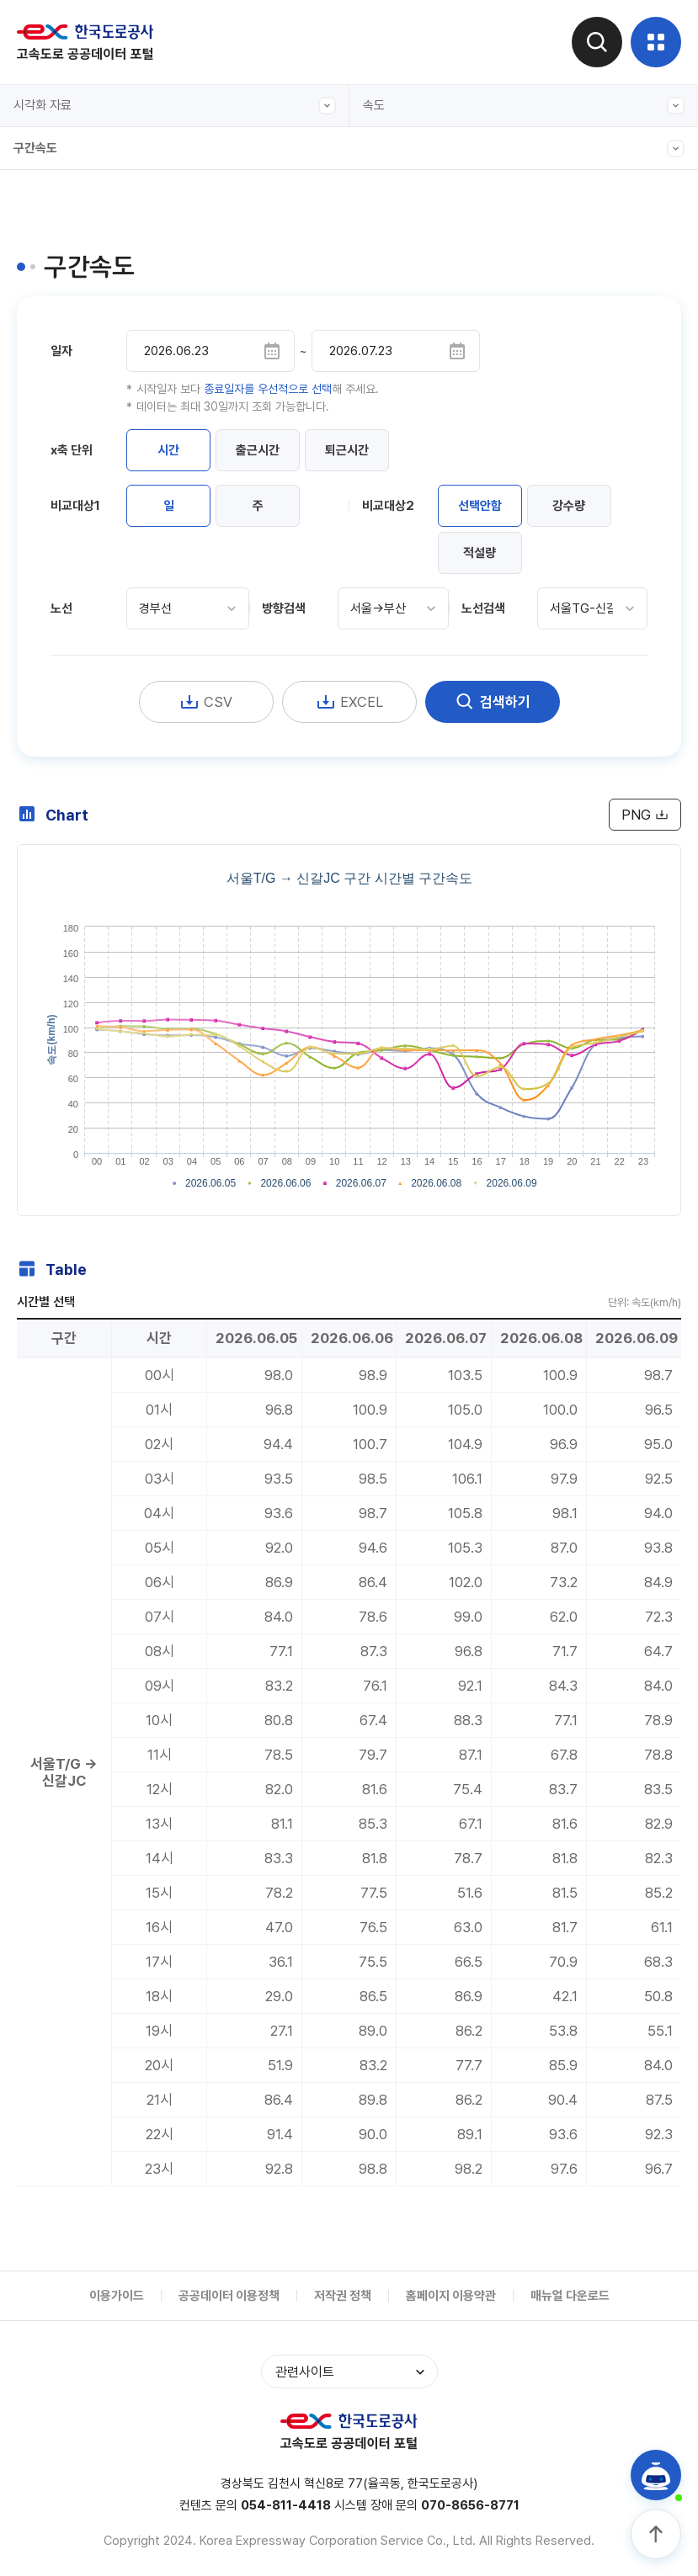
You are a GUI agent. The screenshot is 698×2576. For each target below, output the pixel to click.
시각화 (394, 378)
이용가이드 (116, 2295)
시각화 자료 (174, 105)
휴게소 (394, 340)
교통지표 (400, 262)
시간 (168, 450)
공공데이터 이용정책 (229, 2295)
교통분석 (400, 301)
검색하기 (492, 702)
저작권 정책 (342, 2295)
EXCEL (349, 702)
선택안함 (480, 505)
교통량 (394, 146)
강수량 (568, 505)
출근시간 (258, 450)
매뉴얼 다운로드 (570, 2295)
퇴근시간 (347, 450)
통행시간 (400, 223)
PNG (645, 814)
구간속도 (50, 189)
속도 (524, 105)
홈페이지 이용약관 (451, 2295)
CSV (205, 702)
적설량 (479, 552)
